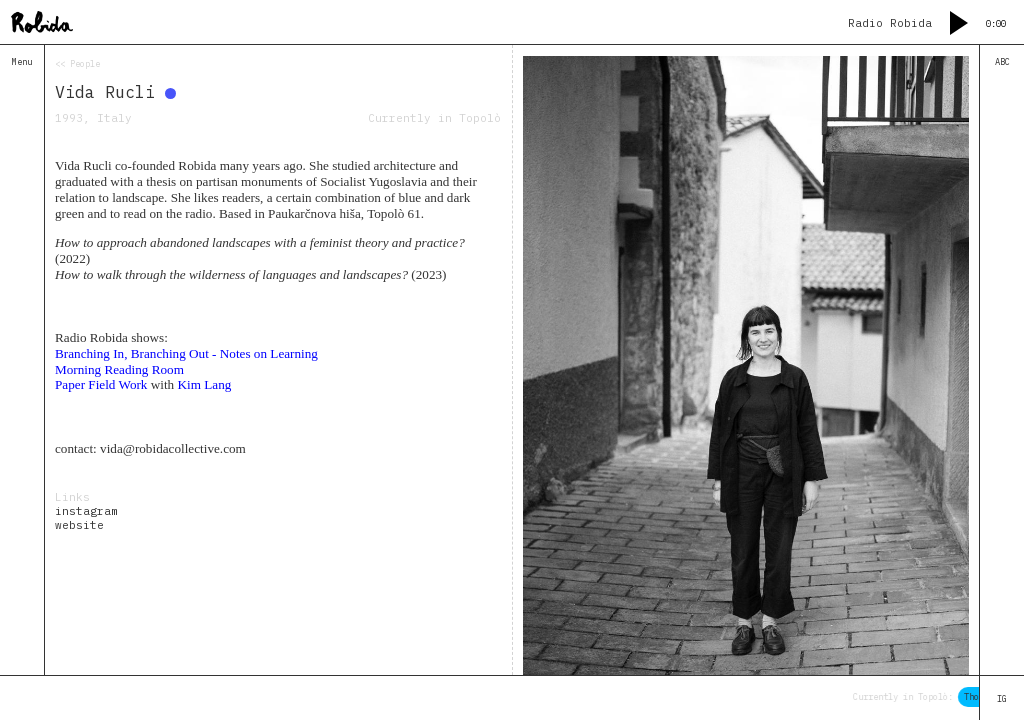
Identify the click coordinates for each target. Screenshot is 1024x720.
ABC (1002, 61)
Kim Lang (205, 384)
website (79, 525)
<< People (77, 63)
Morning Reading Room (119, 369)
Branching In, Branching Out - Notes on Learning (186, 353)
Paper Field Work (101, 384)
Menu (22, 61)
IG (1002, 698)
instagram (86, 511)
